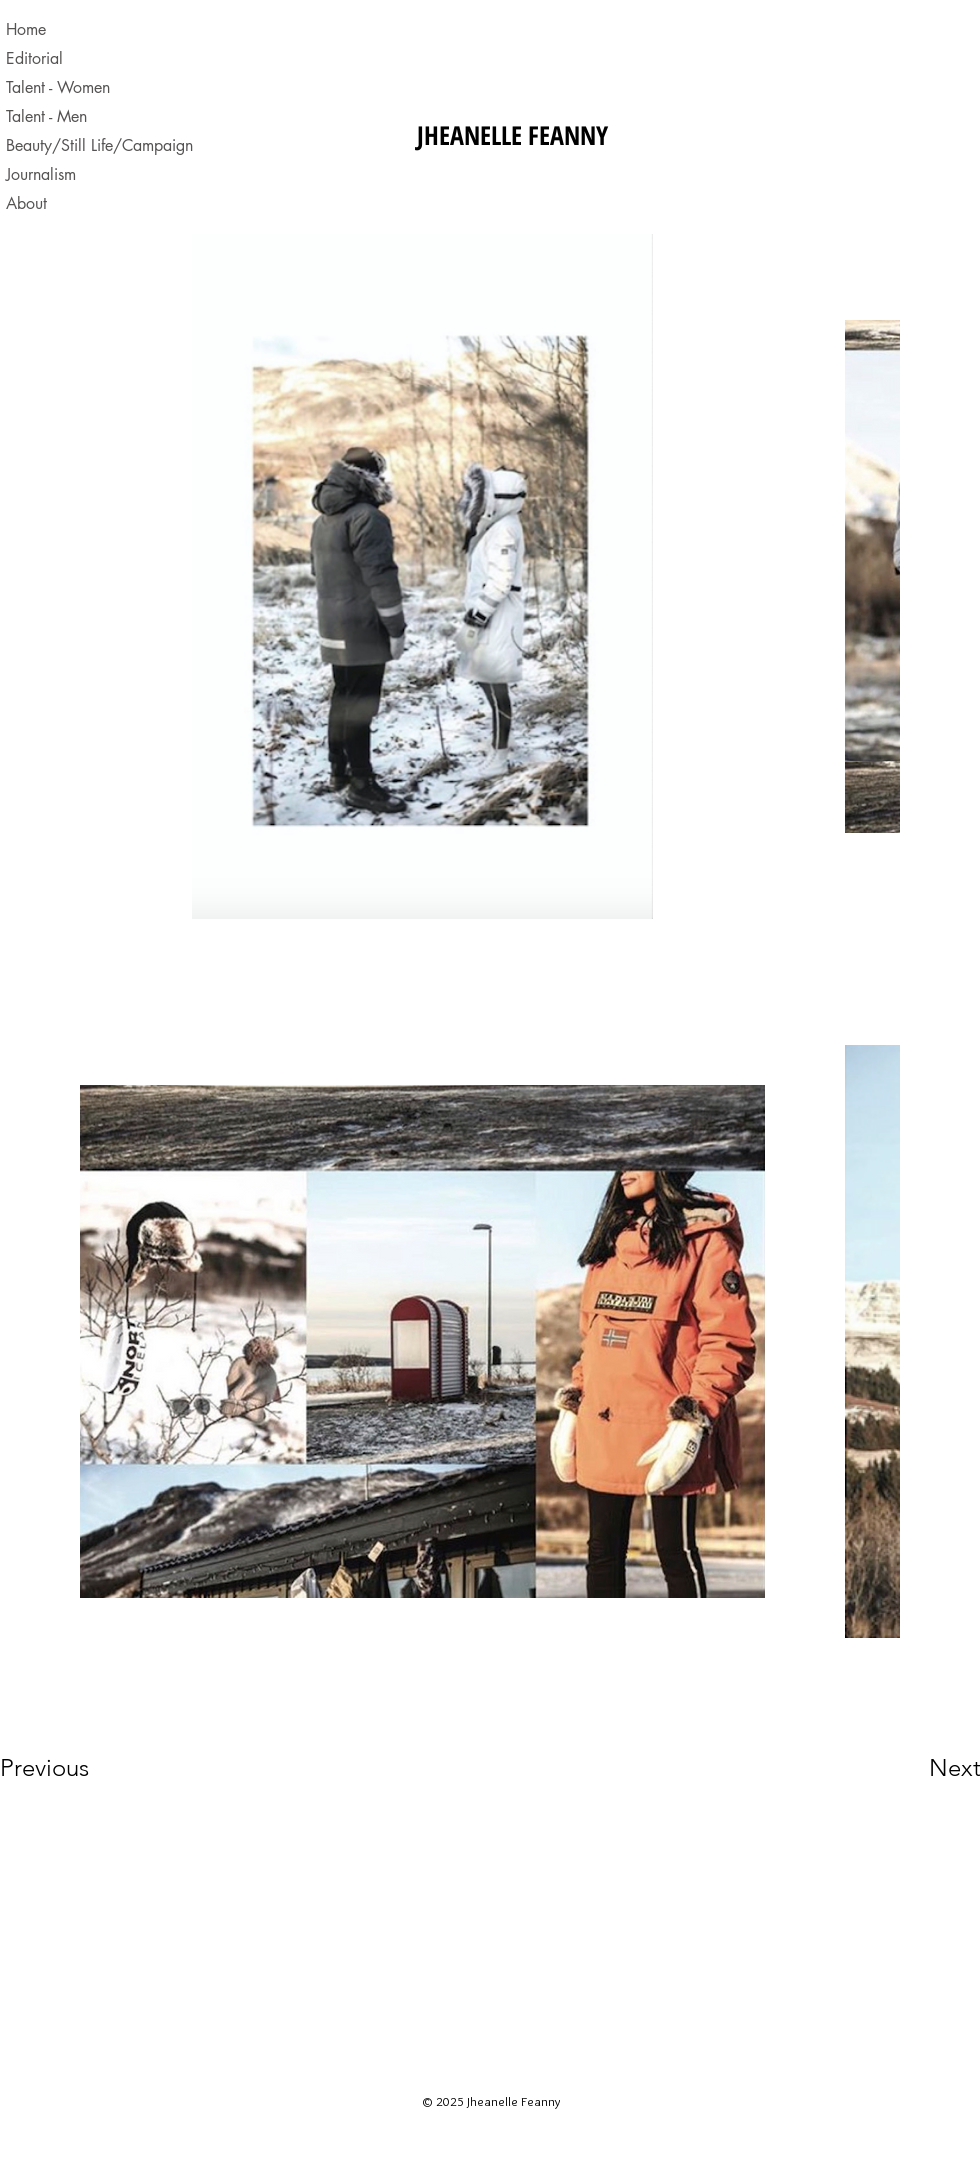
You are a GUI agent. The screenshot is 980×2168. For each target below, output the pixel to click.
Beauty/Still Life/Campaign (93, 145)
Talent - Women (58, 87)
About (26, 203)
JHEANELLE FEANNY (512, 135)
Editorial (34, 58)
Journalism (41, 174)
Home (26, 29)
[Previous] (71, 1768)
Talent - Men (46, 116)
